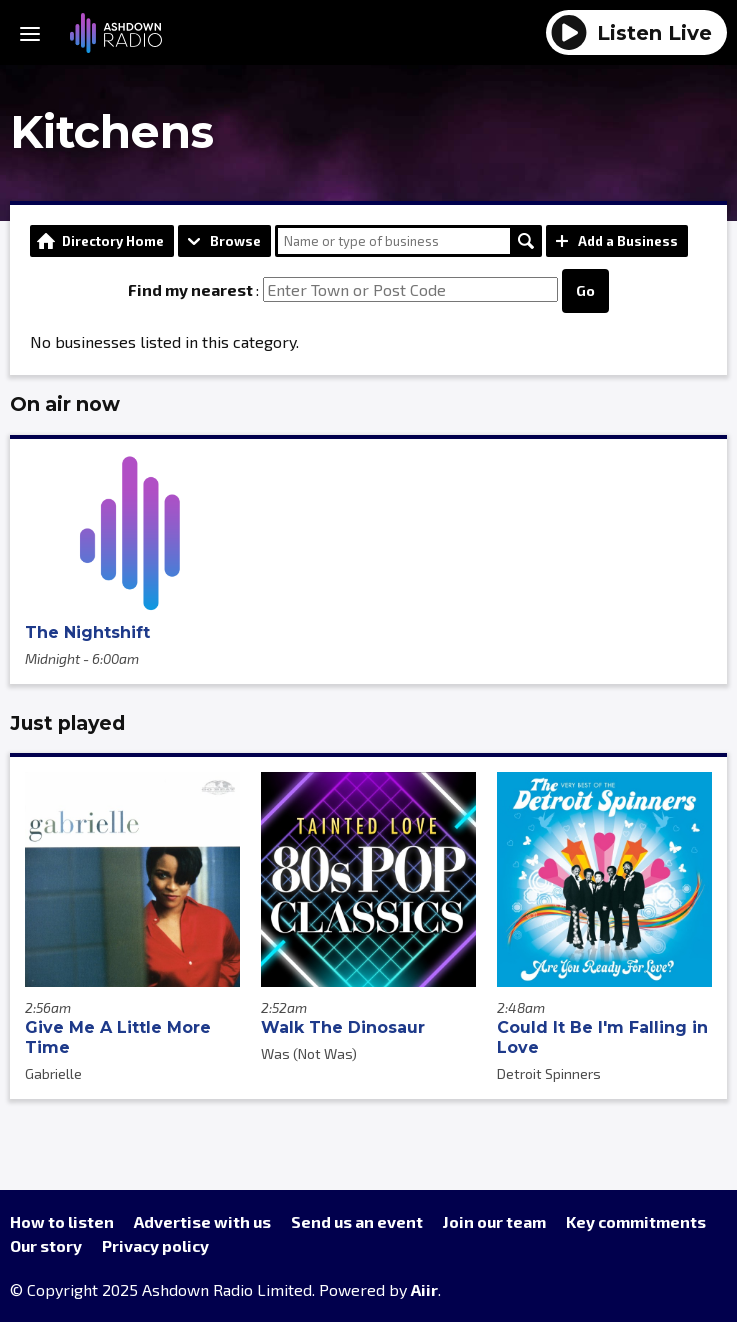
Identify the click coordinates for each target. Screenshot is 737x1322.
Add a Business (628, 241)
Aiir (424, 1289)
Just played (67, 723)
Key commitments (636, 1221)
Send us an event (357, 1221)
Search (526, 241)
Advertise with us (202, 1221)
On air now (65, 404)
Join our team (494, 1221)
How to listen (62, 1221)
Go (585, 290)
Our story (46, 1245)
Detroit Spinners (549, 1073)
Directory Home (113, 241)
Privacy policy (155, 1245)
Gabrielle (53, 1073)
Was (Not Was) (309, 1053)
